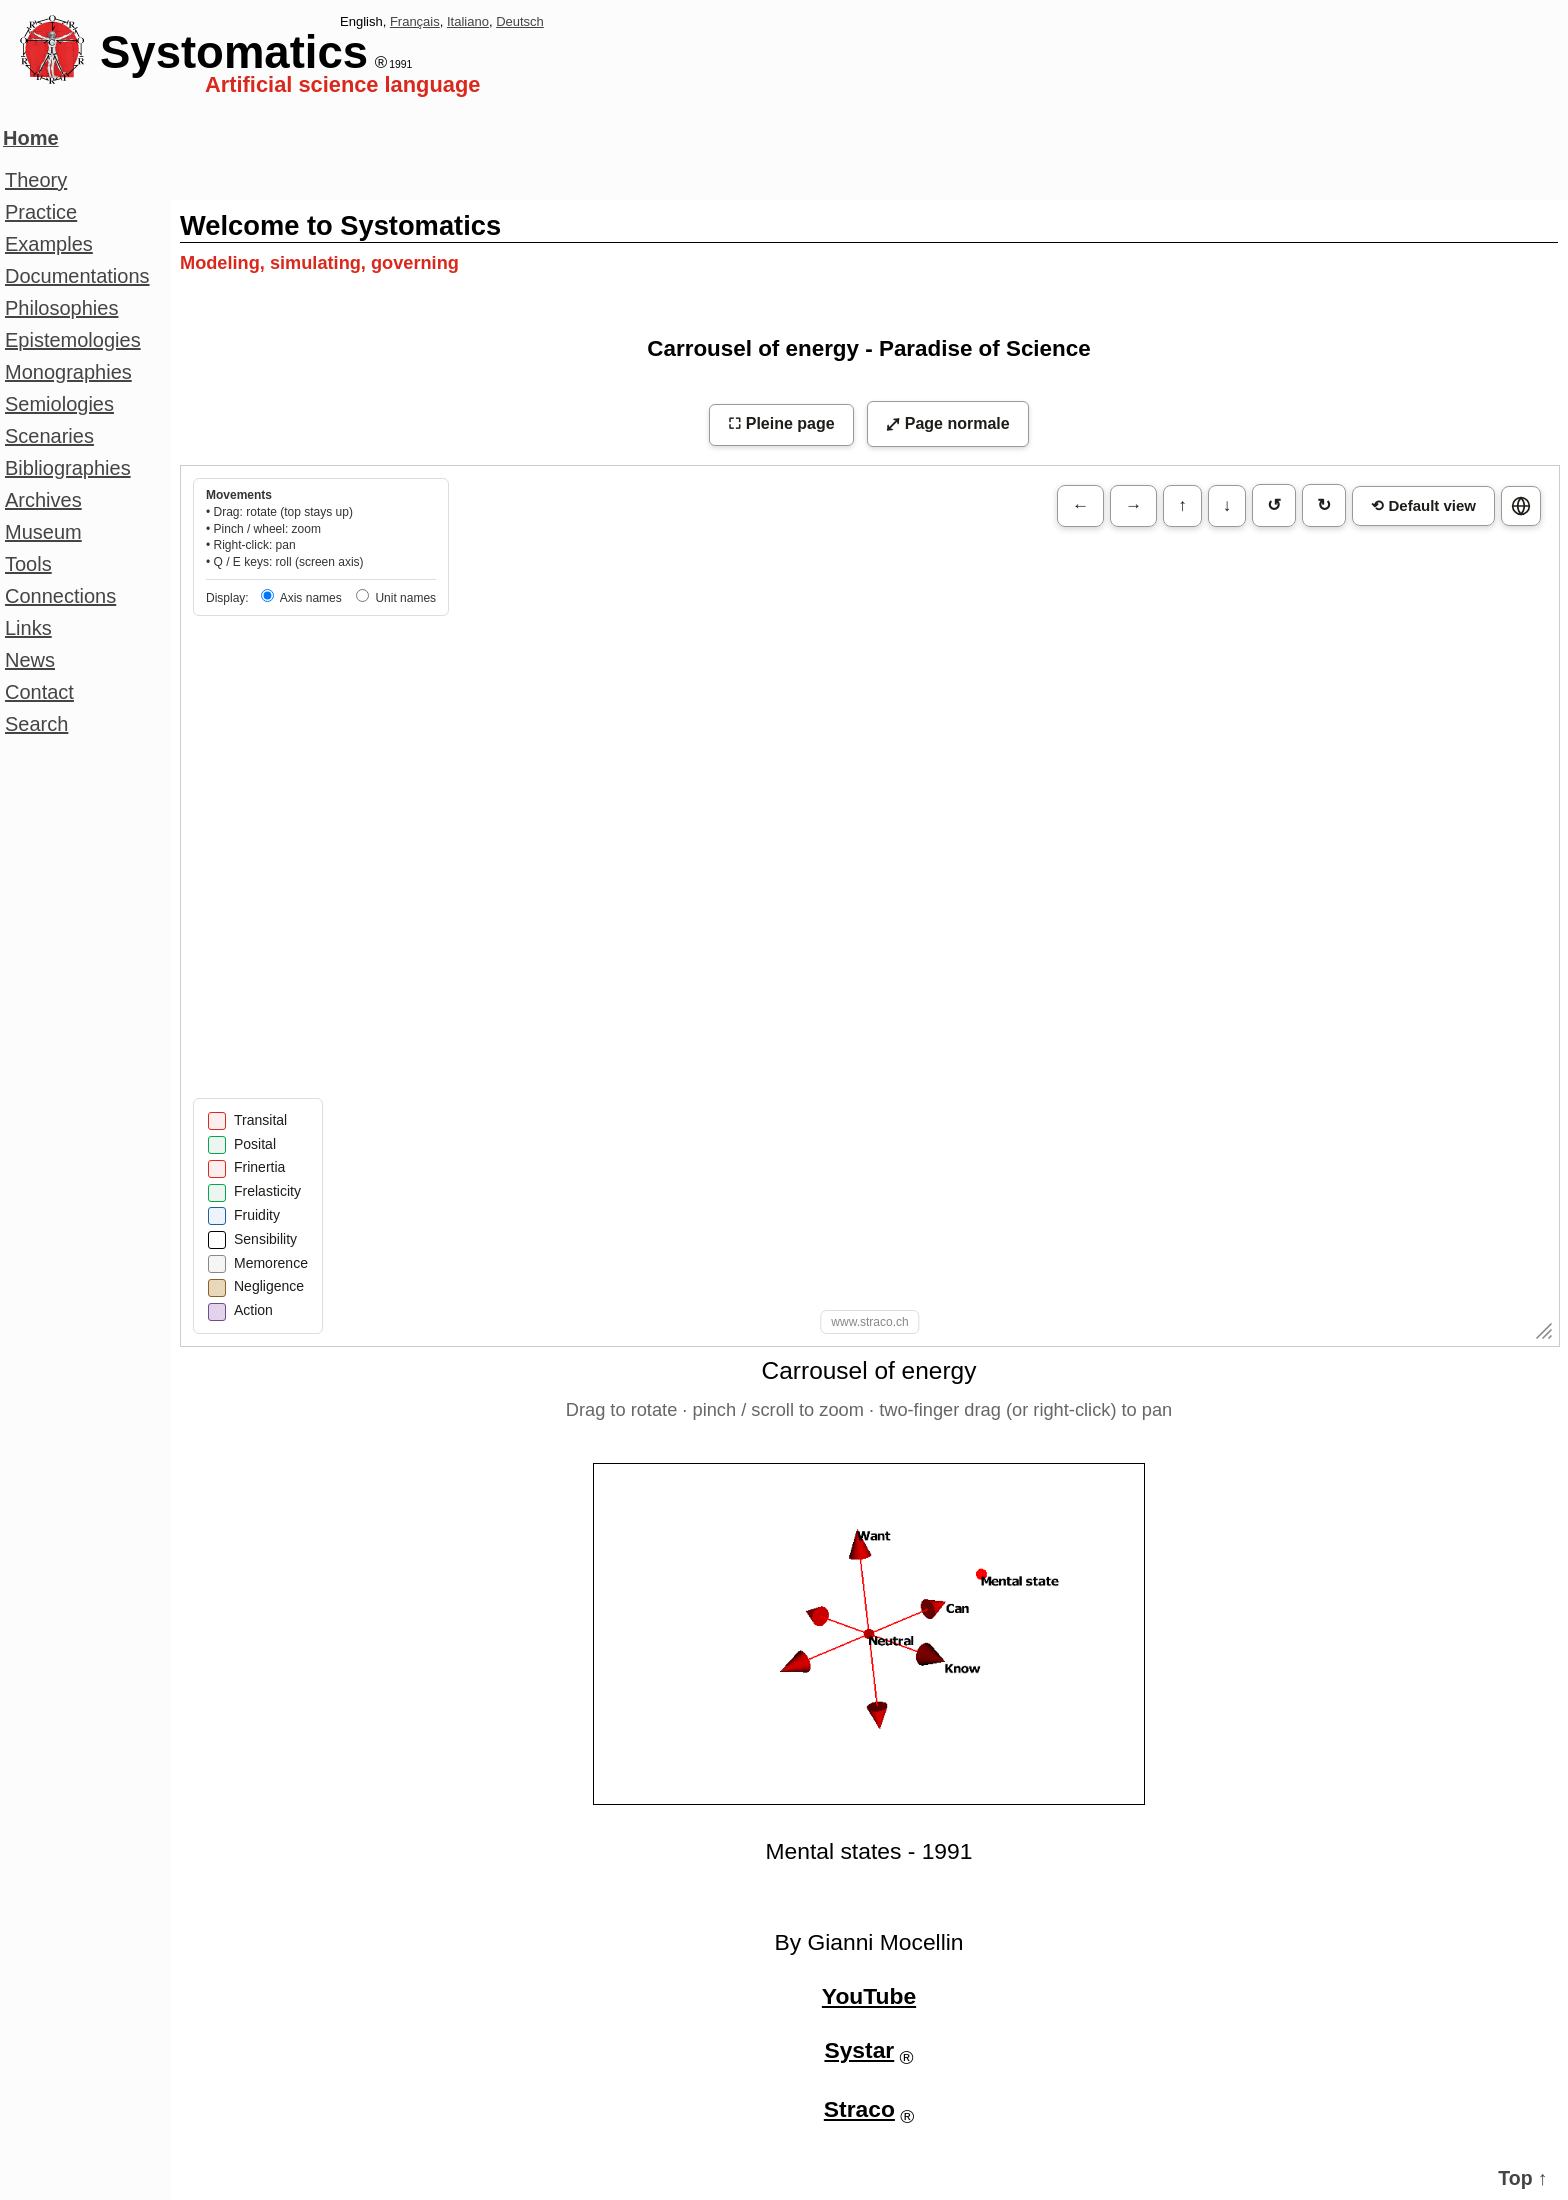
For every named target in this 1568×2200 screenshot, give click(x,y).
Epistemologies (73, 340)
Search (36, 724)
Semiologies (59, 404)
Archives (43, 500)
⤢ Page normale (947, 423)
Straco (859, 2109)
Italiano (468, 21)
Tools (28, 564)
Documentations (77, 276)
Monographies (68, 372)
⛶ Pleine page (781, 423)
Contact (39, 692)
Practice (41, 212)
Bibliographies (68, 468)
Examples (49, 244)
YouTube (869, 1996)
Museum (43, 532)
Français (415, 21)
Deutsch (520, 21)
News (30, 660)
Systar (859, 2050)
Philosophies (61, 308)
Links (28, 628)
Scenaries (49, 436)
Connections (60, 596)
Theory (36, 180)
